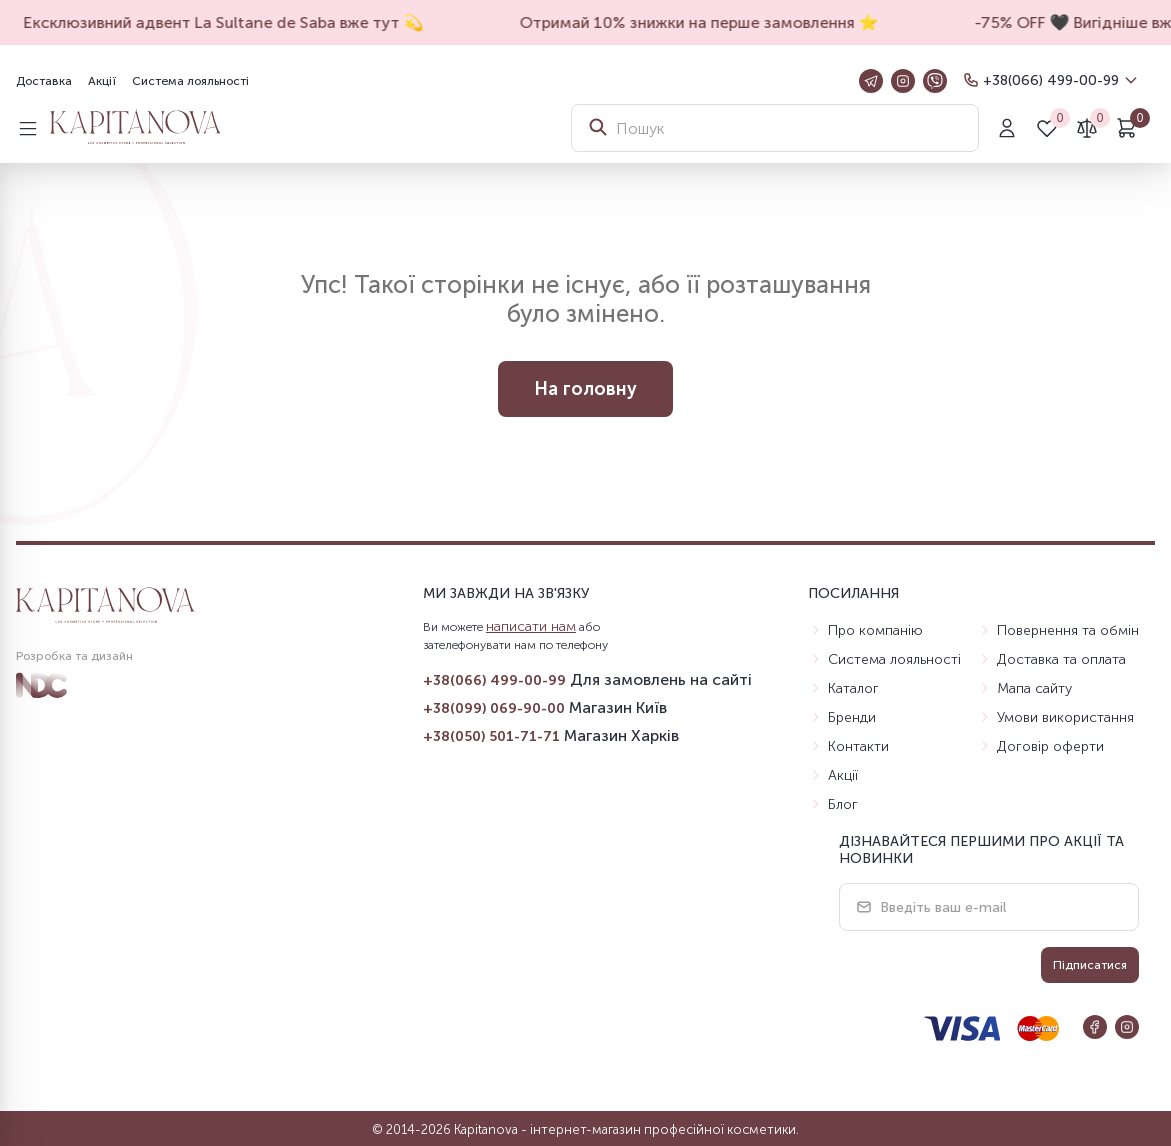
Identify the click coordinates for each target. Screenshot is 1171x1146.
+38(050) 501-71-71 (491, 736)
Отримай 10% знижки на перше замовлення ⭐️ (707, 22)
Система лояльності (190, 81)
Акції (102, 81)
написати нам (531, 626)
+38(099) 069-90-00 (494, 708)
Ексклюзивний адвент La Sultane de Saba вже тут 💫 (232, 22)
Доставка (44, 81)
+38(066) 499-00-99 (1051, 80)
